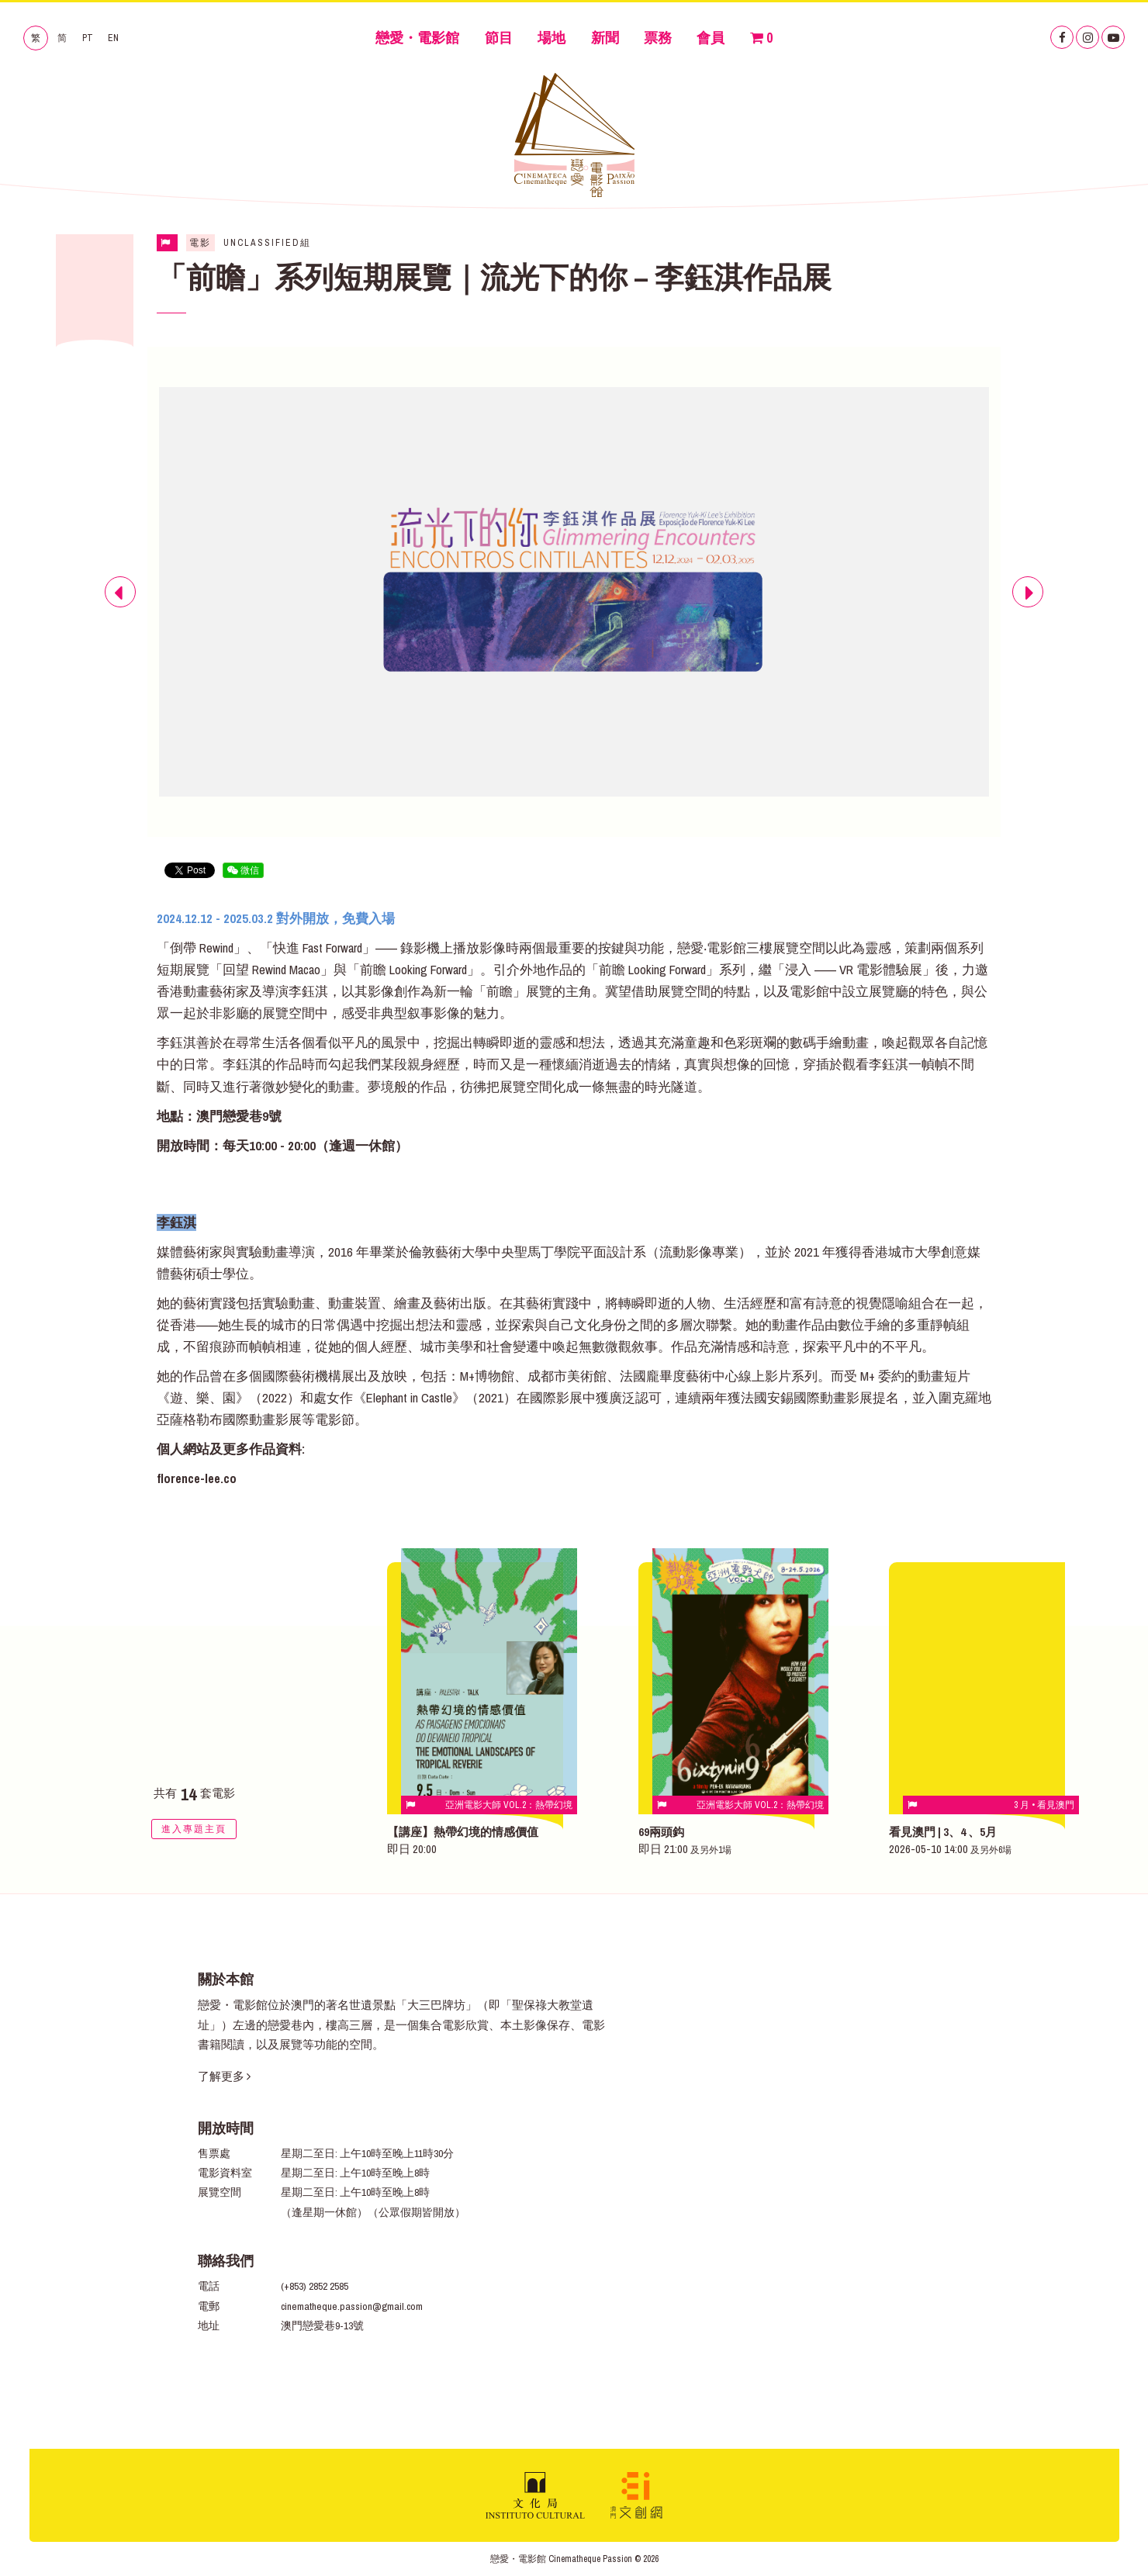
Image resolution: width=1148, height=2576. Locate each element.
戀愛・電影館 (417, 37)
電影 (200, 243)
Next (1028, 606)
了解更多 (224, 2076)
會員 (710, 37)
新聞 (605, 37)
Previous (120, 606)
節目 (499, 37)
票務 (658, 37)
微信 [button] (243, 870)
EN (113, 38)
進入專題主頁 (193, 1829)
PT (87, 38)
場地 (551, 37)
